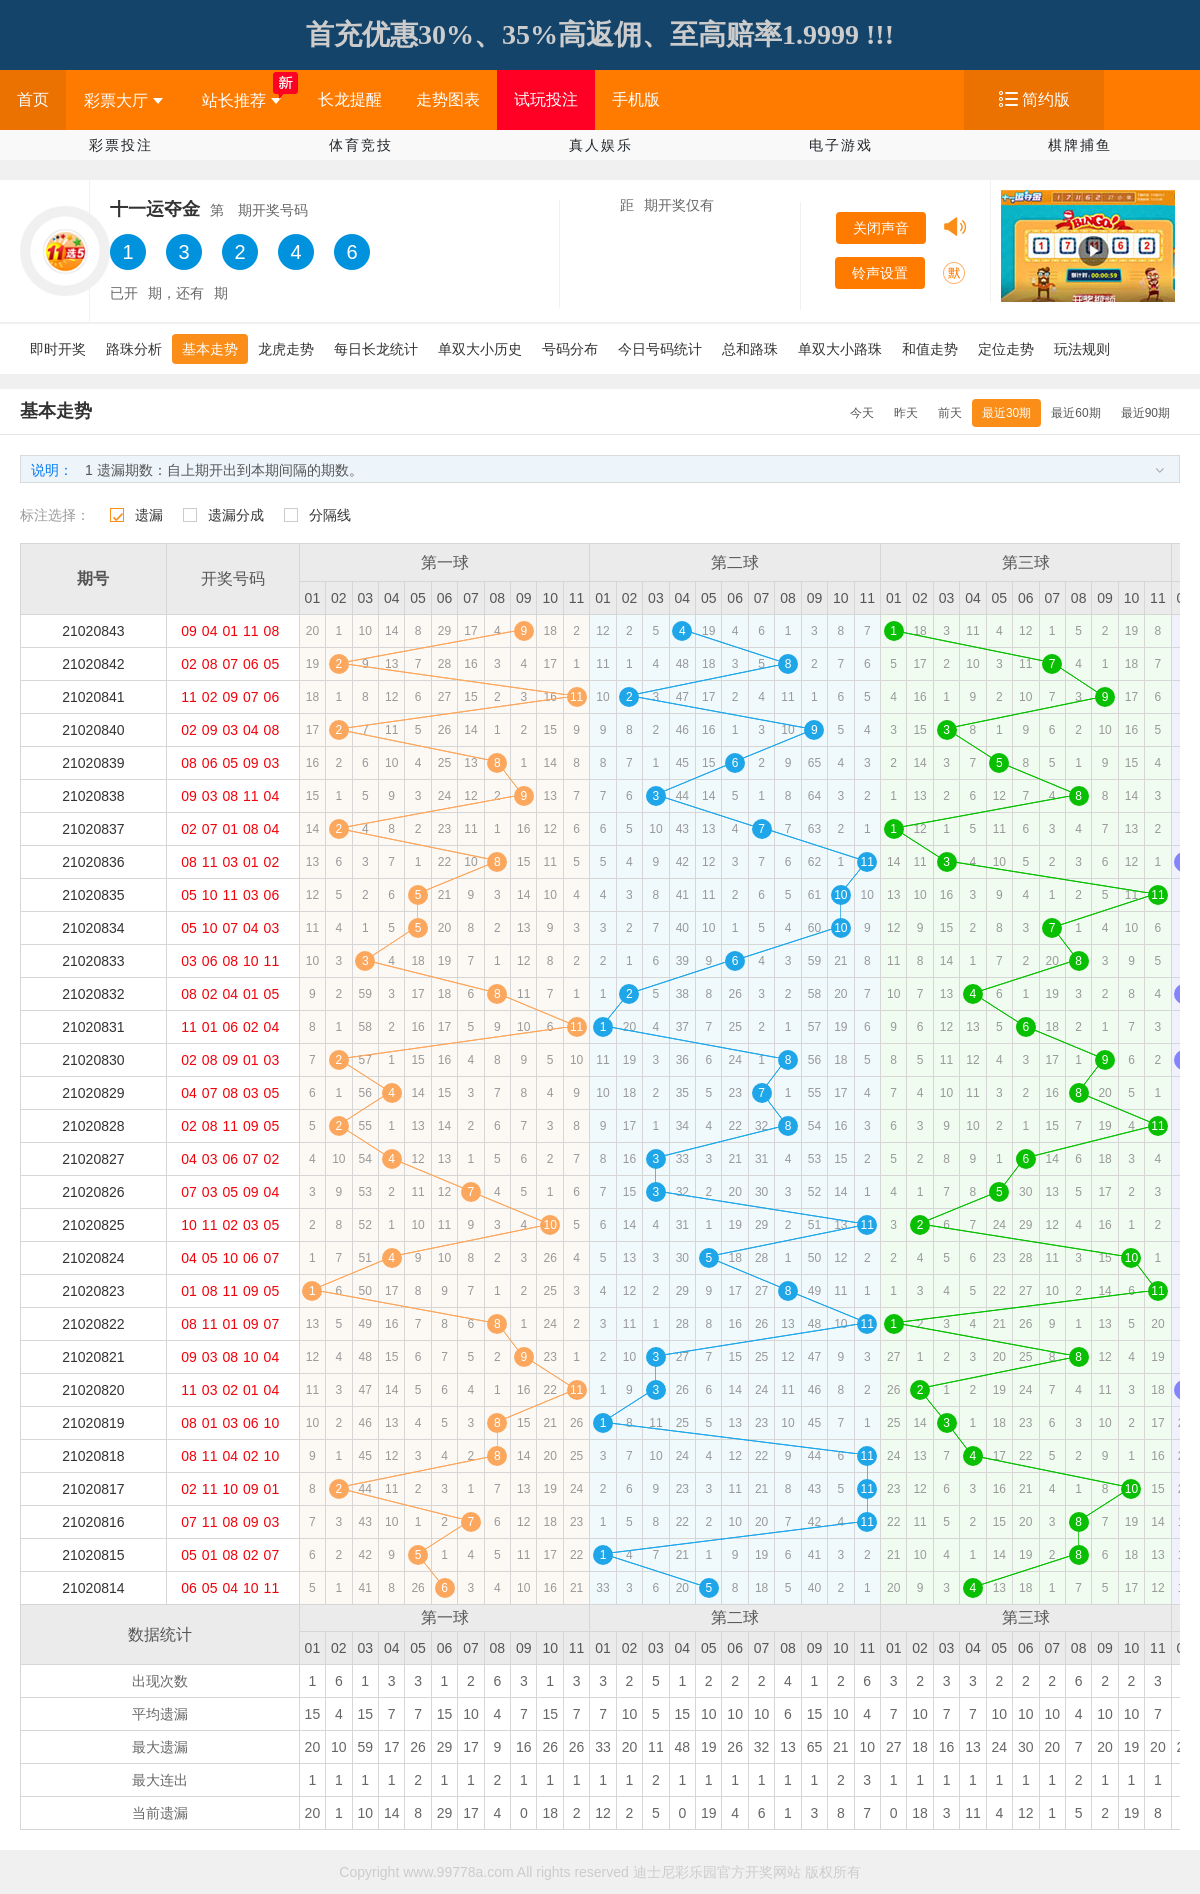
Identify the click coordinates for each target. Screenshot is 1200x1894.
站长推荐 (241, 100)
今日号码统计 (660, 349)
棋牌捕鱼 (1080, 145)
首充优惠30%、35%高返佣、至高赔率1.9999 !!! (600, 34)
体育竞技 (361, 145)
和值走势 (930, 349)
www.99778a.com (458, 1872)
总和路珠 (750, 349)
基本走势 (210, 349)
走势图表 (448, 99)
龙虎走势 (286, 349)
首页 (33, 99)
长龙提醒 (350, 99)
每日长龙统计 (376, 349)
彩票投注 (121, 145)
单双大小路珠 (840, 349)
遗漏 (149, 515)
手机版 (636, 99)
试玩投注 (546, 99)
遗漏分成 (236, 515)
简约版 (1046, 99)
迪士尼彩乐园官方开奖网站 (717, 1872)
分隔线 (330, 515)
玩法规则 (1082, 349)
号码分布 (570, 349)
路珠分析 (134, 349)
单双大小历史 (480, 349)
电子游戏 (841, 145)
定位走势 (1006, 349)
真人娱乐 (601, 145)
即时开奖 (58, 349)
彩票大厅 (123, 100)
